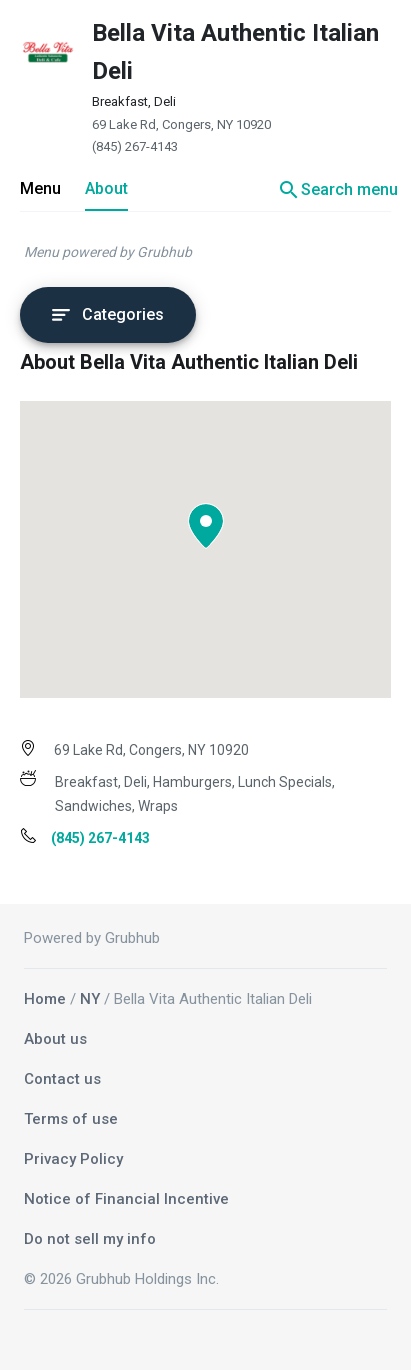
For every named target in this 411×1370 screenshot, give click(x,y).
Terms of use (71, 1119)
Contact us (62, 1079)
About (106, 188)
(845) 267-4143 (135, 146)
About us (55, 1039)
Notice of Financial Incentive (126, 1199)
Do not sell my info (90, 1239)
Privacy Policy (73, 1159)
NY (90, 999)
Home (45, 999)
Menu (40, 188)
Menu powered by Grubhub (108, 252)
